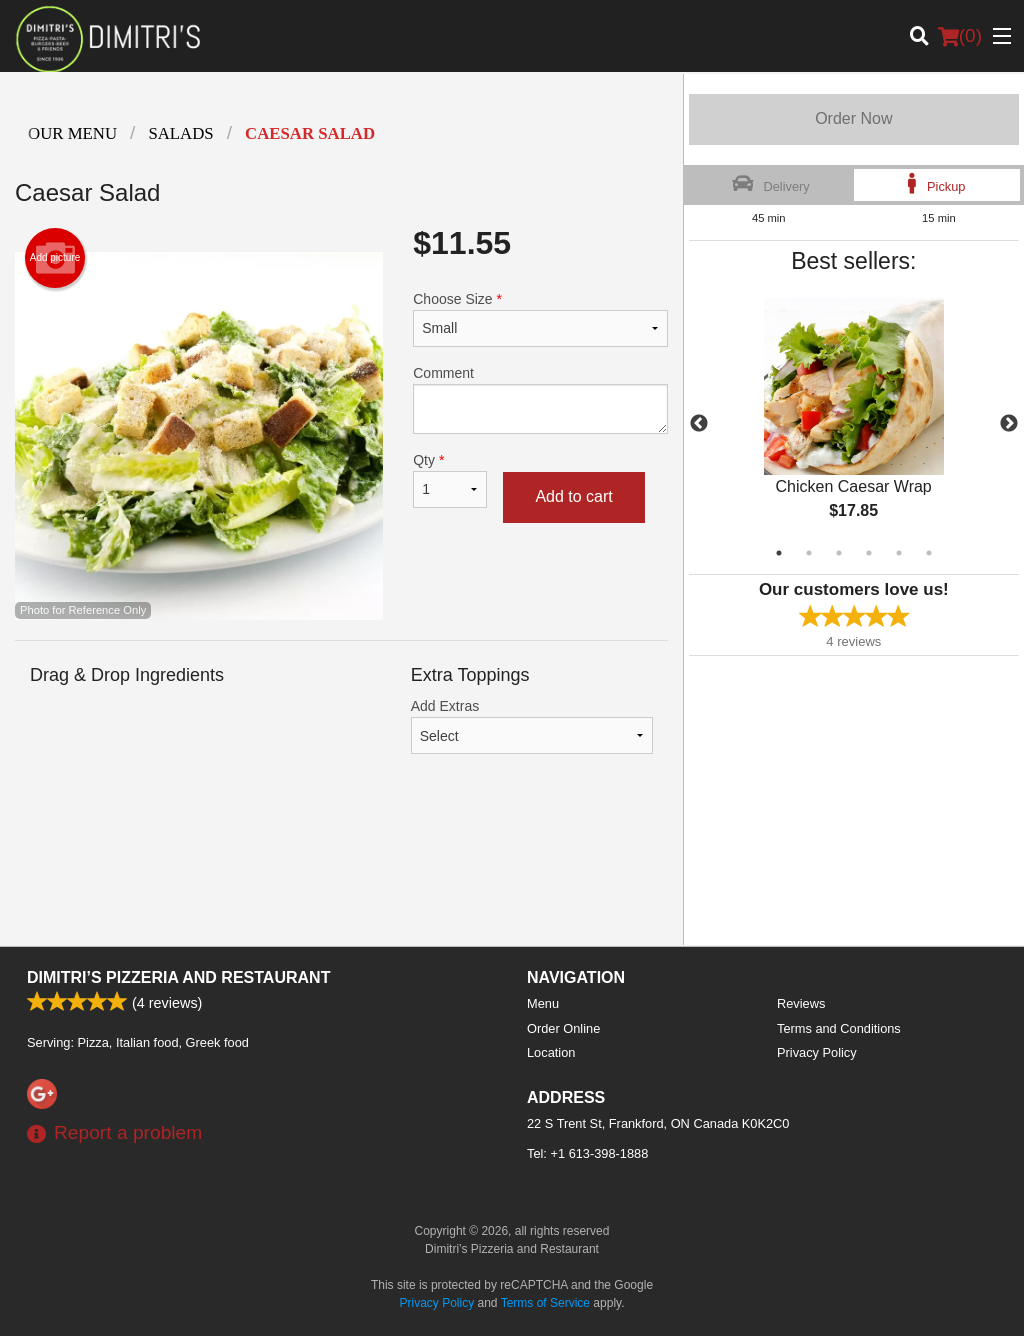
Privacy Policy (817, 1052)
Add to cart (573, 496)
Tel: (587, 1153)
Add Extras (532, 726)
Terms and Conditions (839, 1028)
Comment (540, 399)
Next (1009, 424)
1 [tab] (779, 553)
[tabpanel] (854, 424)
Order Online (563, 1028)
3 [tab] (839, 553)
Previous (699, 424)
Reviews (801, 1003)
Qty (450, 480)
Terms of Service (545, 1303)
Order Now (853, 118)
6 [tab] (929, 553)
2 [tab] (809, 553)
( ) (960, 36)
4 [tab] (869, 553)
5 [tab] (899, 553)
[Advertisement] (341, 865)
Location (551, 1052)
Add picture (55, 258)
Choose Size (540, 319)
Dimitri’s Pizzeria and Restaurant (178, 977)
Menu (543, 1003)
